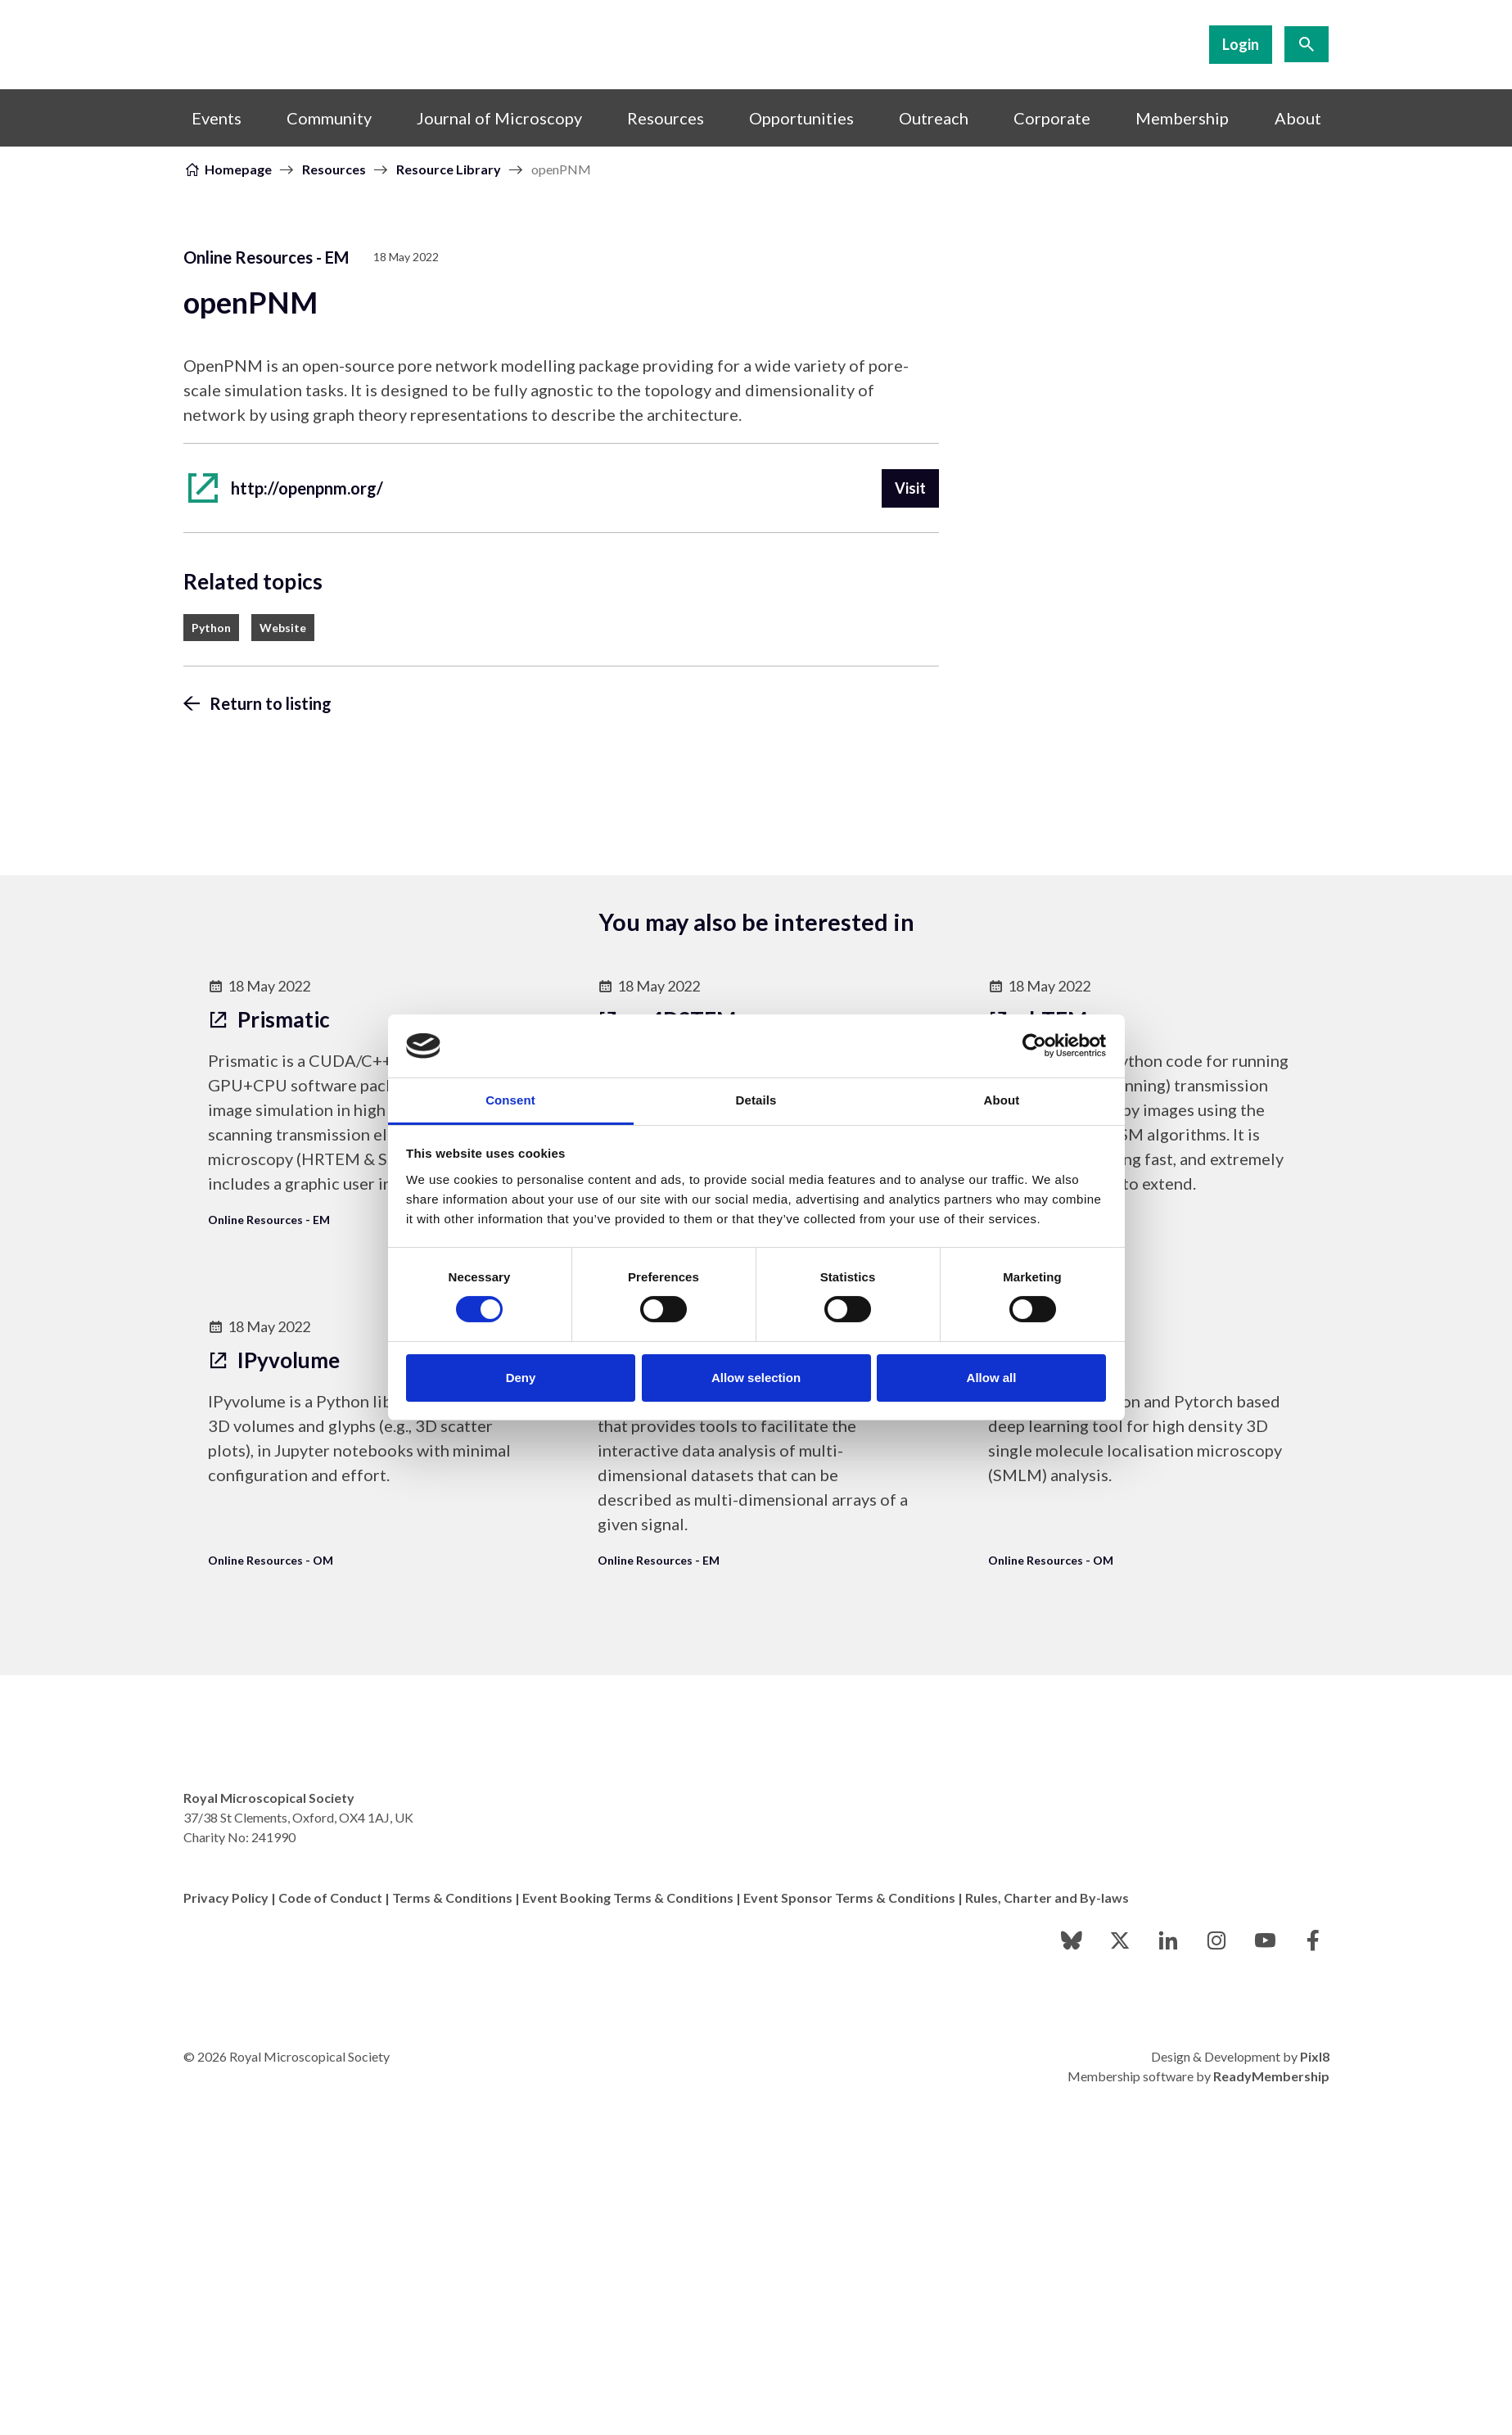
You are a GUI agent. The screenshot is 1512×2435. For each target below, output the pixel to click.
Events (216, 118)
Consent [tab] (510, 1100)
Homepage (238, 169)
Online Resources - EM (266, 257)
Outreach (933, 118)
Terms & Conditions (452, 1897)
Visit (910, 488)
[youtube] (1264, 1940)
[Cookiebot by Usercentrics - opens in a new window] (1034, 1045)
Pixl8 (1314, 2056)
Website (283, 628)
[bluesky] (1071, 1940)
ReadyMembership (1271, 2076)
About (1298, 118)
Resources (665, 118)
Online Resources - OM (270, 1560)
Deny (521, 1378)
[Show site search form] (1306, 44)
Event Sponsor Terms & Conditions (849, 1897)
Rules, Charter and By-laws (1047, 1897)
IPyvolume (274, 1360)
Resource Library (448, 169)
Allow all (992, 1378)
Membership (1182, 118)
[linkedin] (1168, 1940)
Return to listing (271, 703)
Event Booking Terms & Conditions (627, 1897)
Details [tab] (756, 1100)
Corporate (1051, 118)
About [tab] (1002, 1100)
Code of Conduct (330, 1897)
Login (1240, 44)
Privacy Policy (226, 1897)
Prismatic (269, 1019)
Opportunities (801, 118)
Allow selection (756, 1378)
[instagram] (1216, 1940)
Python (211, 628)
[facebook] (1313, 1940)
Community (329, 118)
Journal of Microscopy (499, 118)
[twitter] (1120, 1940)
